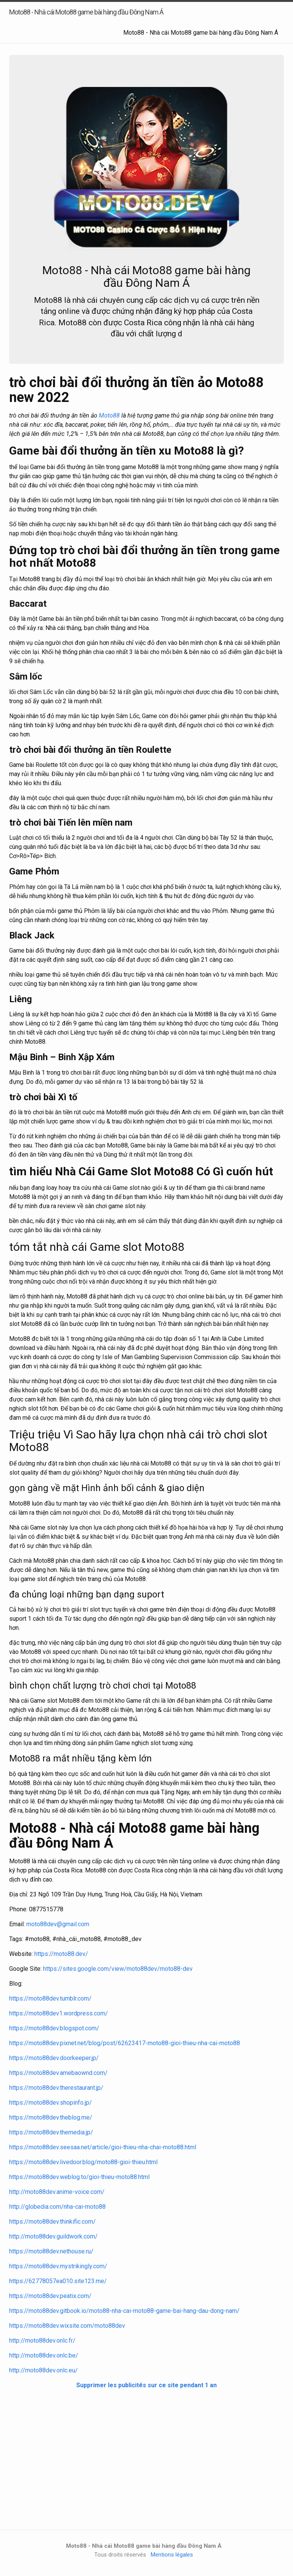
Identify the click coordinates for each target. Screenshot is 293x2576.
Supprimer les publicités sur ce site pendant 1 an (146, 2385)
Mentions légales (172, 2554)
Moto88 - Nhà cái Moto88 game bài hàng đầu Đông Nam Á (200, 32)
